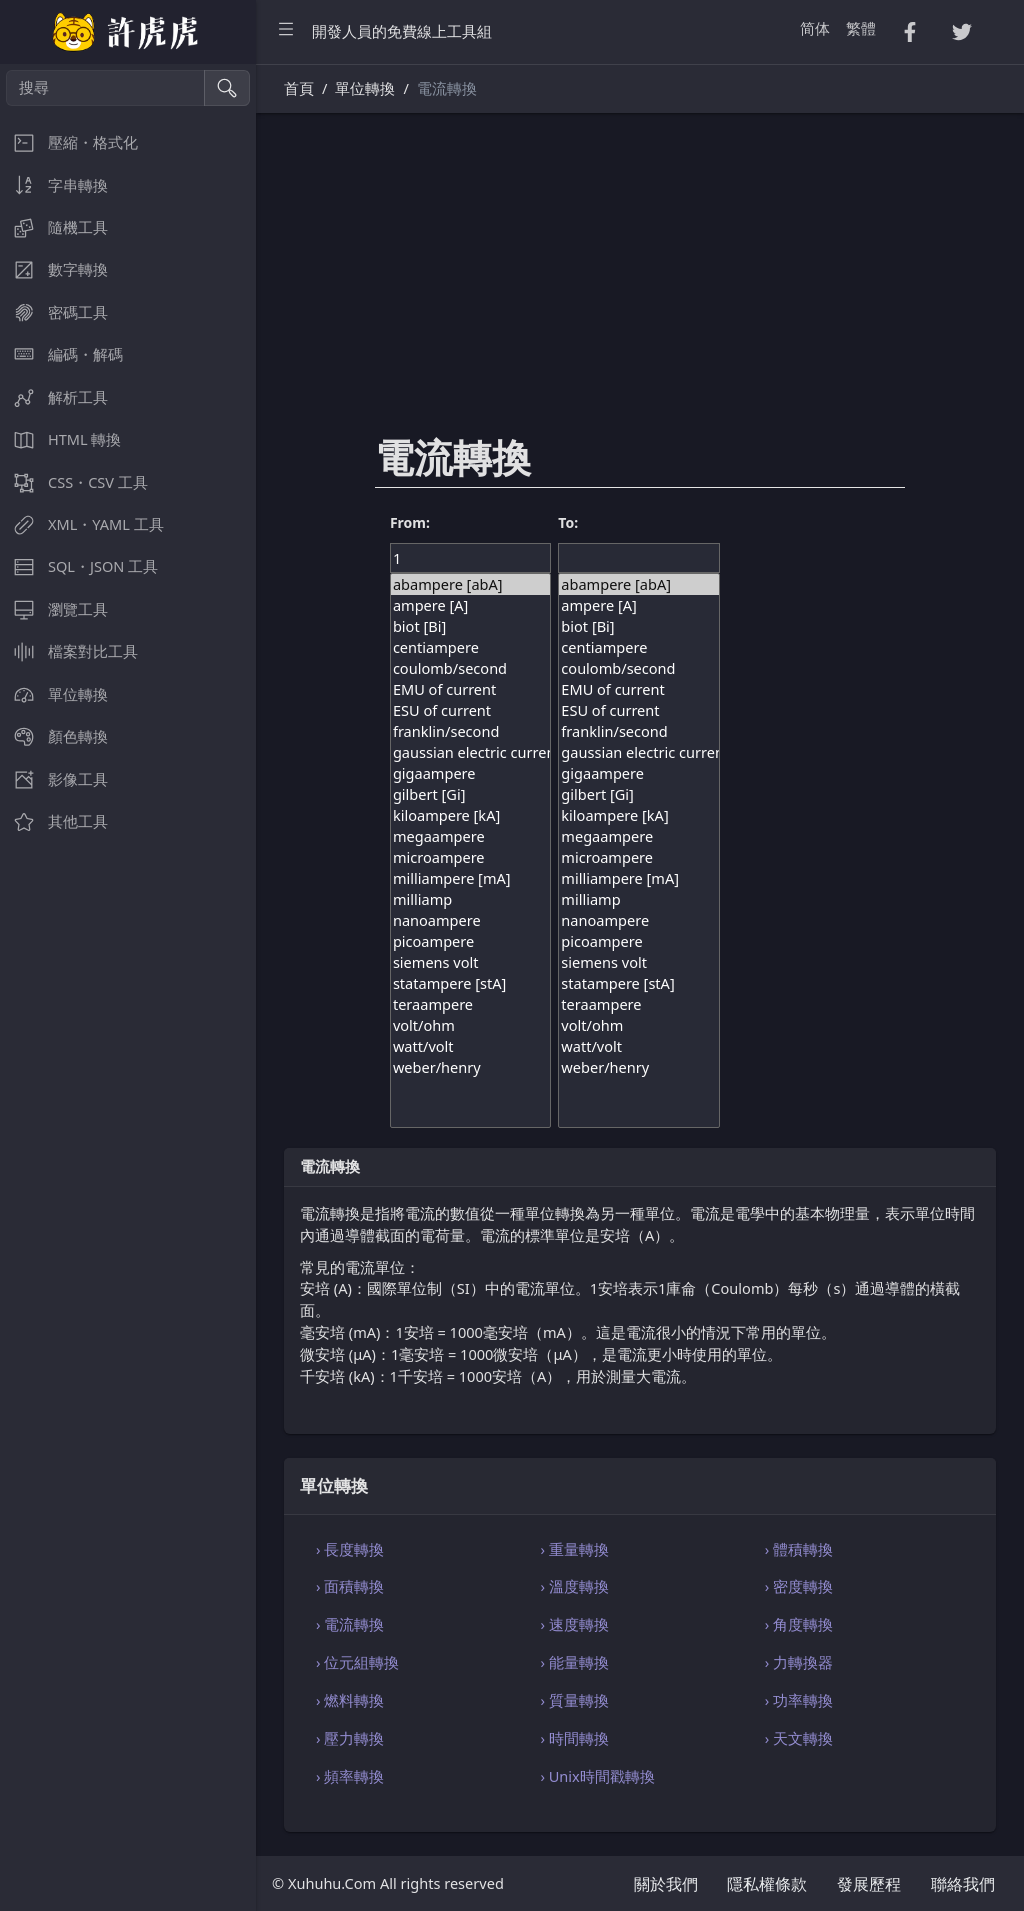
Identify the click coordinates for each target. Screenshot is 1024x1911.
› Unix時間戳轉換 (597, 1776)
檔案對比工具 (69, 651)
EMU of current (470, 689)
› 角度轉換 (799, 1624)
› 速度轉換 (574, 1624)
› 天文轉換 (799, 1738)
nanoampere (470, 920)
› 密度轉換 (799, 1586)
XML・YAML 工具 (82, 524)
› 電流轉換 (350, 1624)
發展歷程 (869, 1884)
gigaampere (470, 773)
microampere (470, 857)
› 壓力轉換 (350, 1738)
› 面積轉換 (350, 1586)
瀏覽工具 (54, 609)
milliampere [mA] (470, 878)
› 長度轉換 (350, 1549)
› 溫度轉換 (574, 1586)
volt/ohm (470, 1025)
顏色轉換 (54, 736)
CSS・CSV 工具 (74, 482)
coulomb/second (470, 668)
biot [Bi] (470, 626)
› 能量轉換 (574, 1662)
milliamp (470, 899)
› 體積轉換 (799, 1549)
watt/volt (470, 1046)
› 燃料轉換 (350, 1700)
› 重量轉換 (574, 1549)
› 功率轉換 (799, 1700)
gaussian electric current (470, 752)
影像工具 (54, 779)
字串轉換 (54, 185)
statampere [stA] (470, 983)
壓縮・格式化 (69, 142)
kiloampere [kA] (470, 815)
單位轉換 (54, 694)
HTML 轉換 (60, 439)
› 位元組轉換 (357, 1662)
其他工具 (54, 821)
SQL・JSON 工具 (79, 566)
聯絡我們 (963, 1884)
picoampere (470, 941)
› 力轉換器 (799, 1662)
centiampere (470, 647)
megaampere (470, 836)
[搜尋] (105, 88)
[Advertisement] (640, 287)
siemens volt (470, 962)
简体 (815, 28)
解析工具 (54, 397)
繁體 (861, 28)
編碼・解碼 (61, 354)
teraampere (470, 1004)
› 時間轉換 (574, 1738)
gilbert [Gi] (470, 794)
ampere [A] (470, 605)
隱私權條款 (767, 1884)
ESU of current (470, 710)
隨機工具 (54, 227)
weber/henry (470, 1067)
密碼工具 (54, 312)
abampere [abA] (470, 584)
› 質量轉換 (574, 1700)
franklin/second (470, 731)
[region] (128, 987)
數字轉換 (54, 269)
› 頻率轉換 (350, 1776)
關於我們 (666, 1884)
